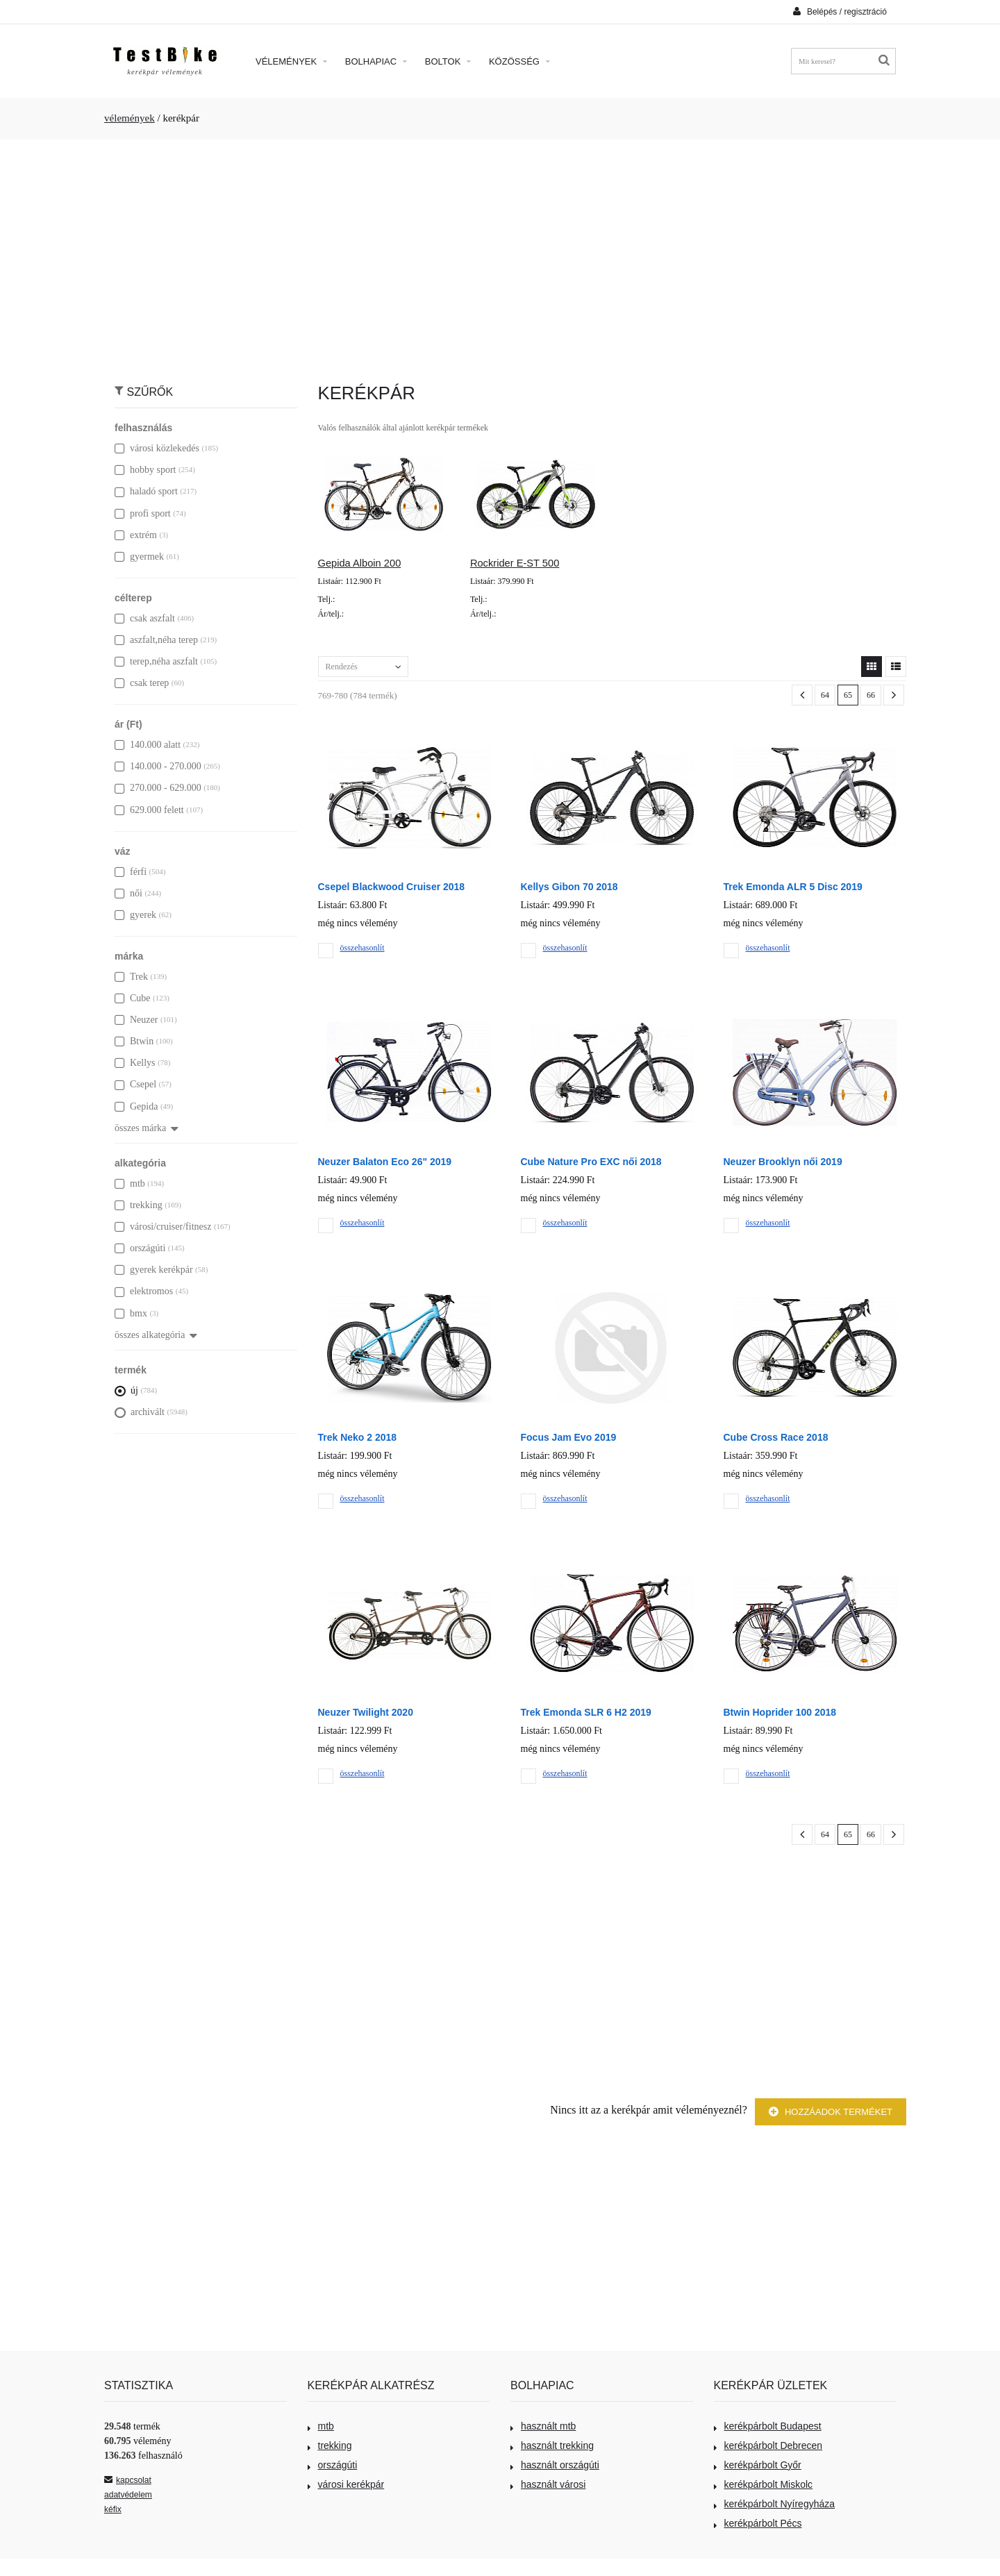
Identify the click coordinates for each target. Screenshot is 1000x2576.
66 (871, 695)
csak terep (142, 683)
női (128, 893)
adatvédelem (128, 2495)
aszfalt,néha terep (156, 640)
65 (848, 695)
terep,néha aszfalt (156, 661)
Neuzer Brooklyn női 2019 (783, 1161)
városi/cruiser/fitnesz (163, 1226)
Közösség (519, 61)
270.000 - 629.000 (158, 788)
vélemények (129, 118)
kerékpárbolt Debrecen (768, 2445)
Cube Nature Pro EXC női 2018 (591, 1161)
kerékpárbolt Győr (757, 2464)
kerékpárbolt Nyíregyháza (774, 2503)
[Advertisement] (500, 254)
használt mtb (543, 2426)
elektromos (144, 1291)
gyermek (139, 556)
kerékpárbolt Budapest (768, 2426)
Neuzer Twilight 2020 (365, 1712)
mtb (130, 1183)
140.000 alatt (148, 744)
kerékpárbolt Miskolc (763, 2484)
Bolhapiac (376, 61)
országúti (140, 1248)
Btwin (134, 1041)
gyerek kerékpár (154, 1269)
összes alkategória (156, 1335)
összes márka (146, 1128)
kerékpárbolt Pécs (758, 2523)
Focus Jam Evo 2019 (569, 1437)
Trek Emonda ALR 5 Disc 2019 (793, 886)
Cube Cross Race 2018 (776, 1437)
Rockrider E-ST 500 (514, 563)
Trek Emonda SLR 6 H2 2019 (586, 1712)
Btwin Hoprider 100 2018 (780, 1712)
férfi (131, 872)
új (126, 1390)
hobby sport (145, 470)
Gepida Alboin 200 (359, 563)
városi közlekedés (157, 448)
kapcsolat (127, 2480)
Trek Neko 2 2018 (357, 1437)
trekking (138, 1205)
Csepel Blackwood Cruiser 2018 (391, 886)
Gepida (136, 1106)
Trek (131, 976)
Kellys (135, 1062)
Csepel (135, 1084)
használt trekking (552, 2445)
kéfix (113, 2509)
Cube (133, 998)
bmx (131, 1313)
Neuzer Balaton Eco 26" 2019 (385, 1161)
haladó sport (146, 491)
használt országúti (554, 2464)
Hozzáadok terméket (830, 2112)
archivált (140, 1412)
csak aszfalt (145, 618)
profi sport (143, 513)
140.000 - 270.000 (158, 766)
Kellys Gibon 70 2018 (569, 886)
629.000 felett (149, 810)
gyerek (135, 915)
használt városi (547, 2484)
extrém (136, 535)
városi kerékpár (346, 2484)
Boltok (448, 61)
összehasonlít (362, 948)
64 (825, 695)
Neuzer (136, 1019)
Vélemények (291, 61)
